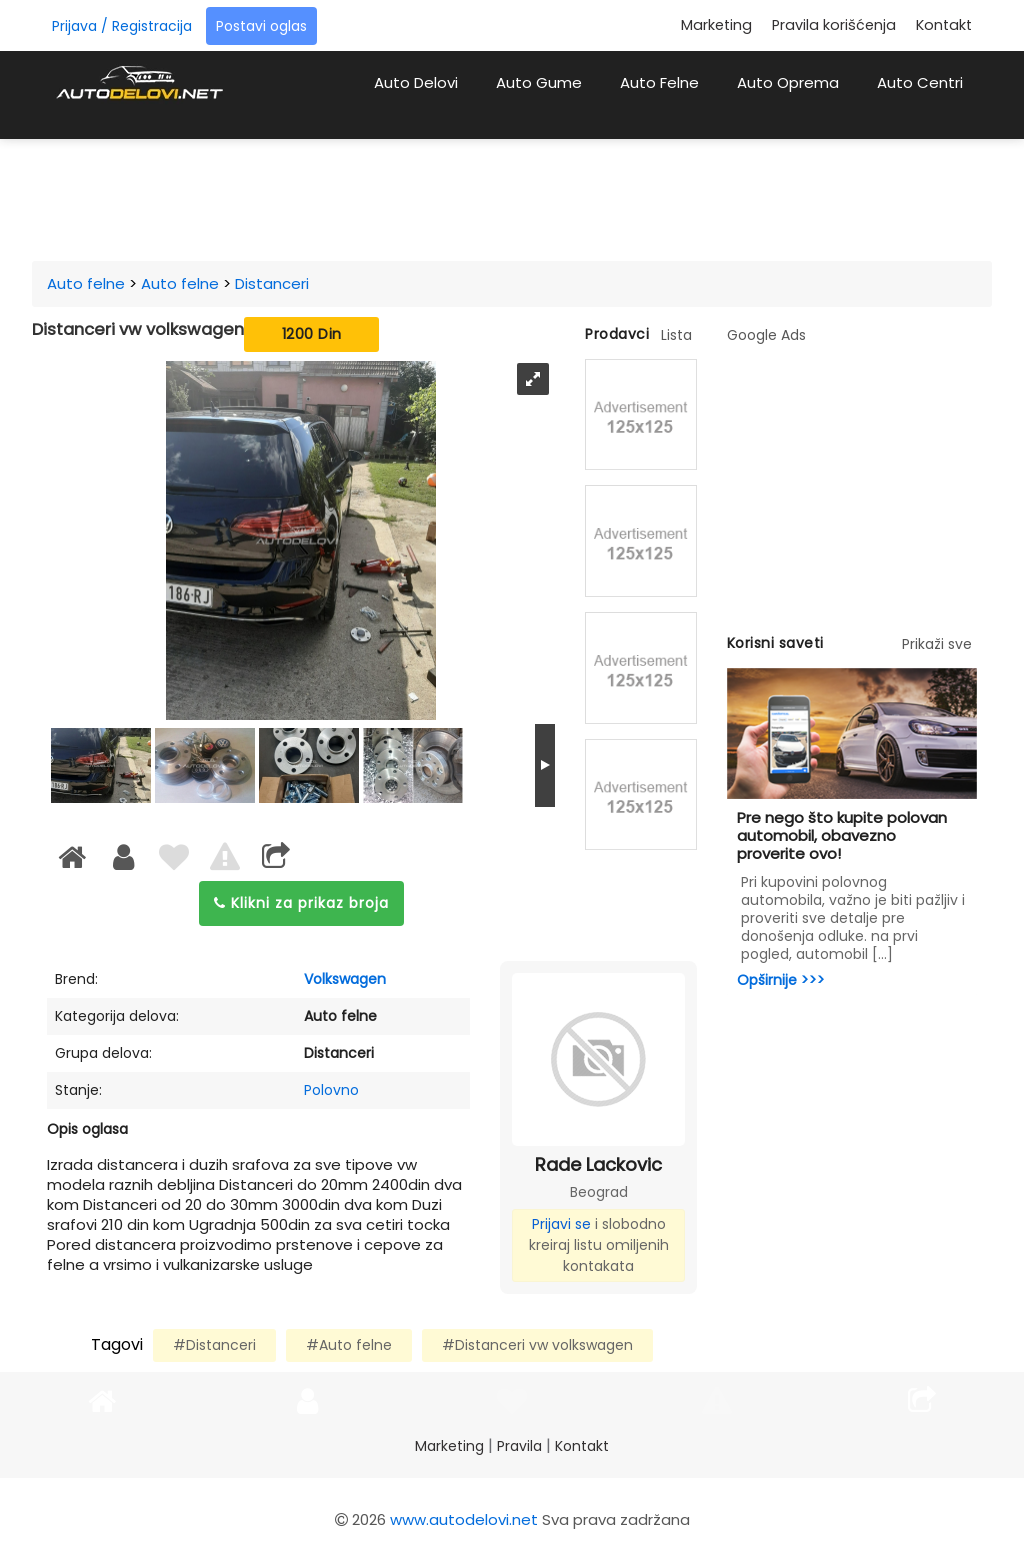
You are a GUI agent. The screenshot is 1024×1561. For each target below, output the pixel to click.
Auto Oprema (788, 82)
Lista (676, 335)
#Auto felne (349, 1345)
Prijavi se (561, 1224)
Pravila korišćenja (834, 25)
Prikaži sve (937, 644)
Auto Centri (920, 82)
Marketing (716, 25)
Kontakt (944, 25)
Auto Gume (539, 82)
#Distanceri (214, 1345)
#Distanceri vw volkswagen (537, 1345)
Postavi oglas (261, 26)
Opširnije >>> (781, 980)
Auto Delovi (416, 82)
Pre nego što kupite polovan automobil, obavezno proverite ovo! (842, 835)
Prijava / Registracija (122, 26)
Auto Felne (659, 82)
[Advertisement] (532, 194)
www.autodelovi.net (464, 1519)
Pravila (519, 1446)
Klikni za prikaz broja (301, 903)
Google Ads (766, 335)
